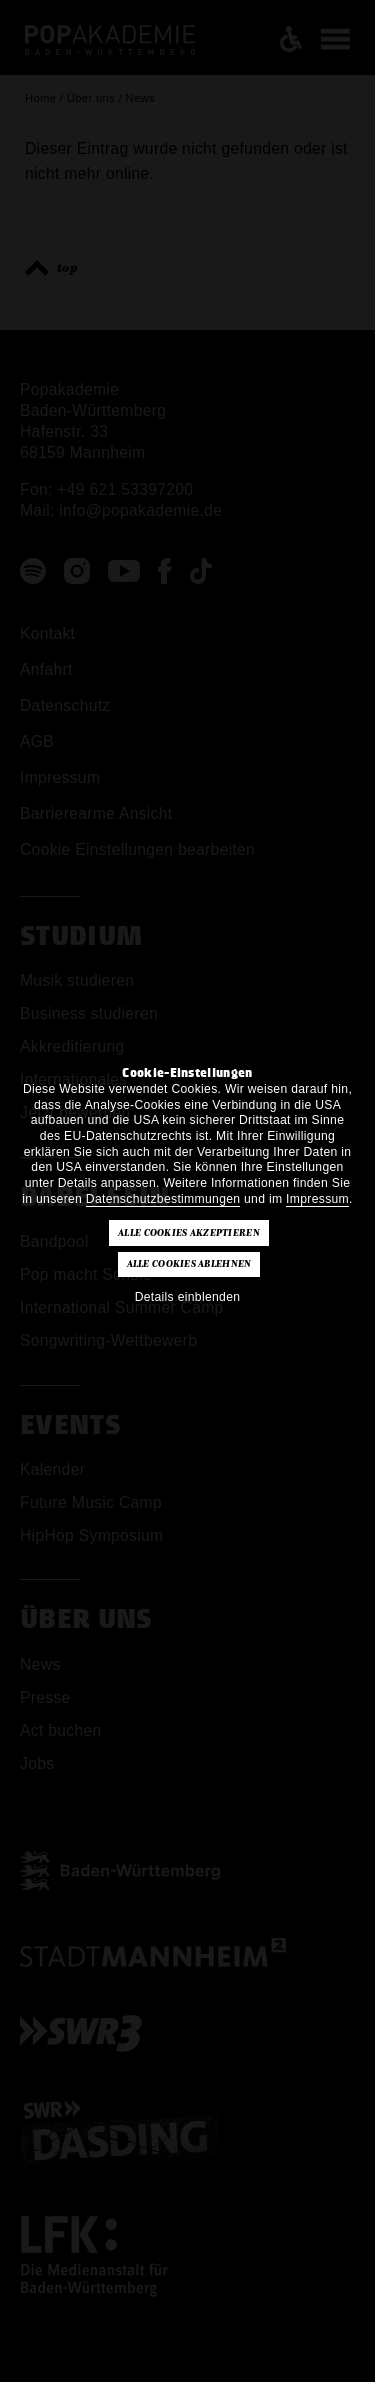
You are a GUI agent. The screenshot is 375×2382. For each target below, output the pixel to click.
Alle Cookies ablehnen (189, 1264)
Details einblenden (188, 1297)
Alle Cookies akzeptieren (189, 1233)
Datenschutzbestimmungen (163, 1199)
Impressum (317, 1199)
